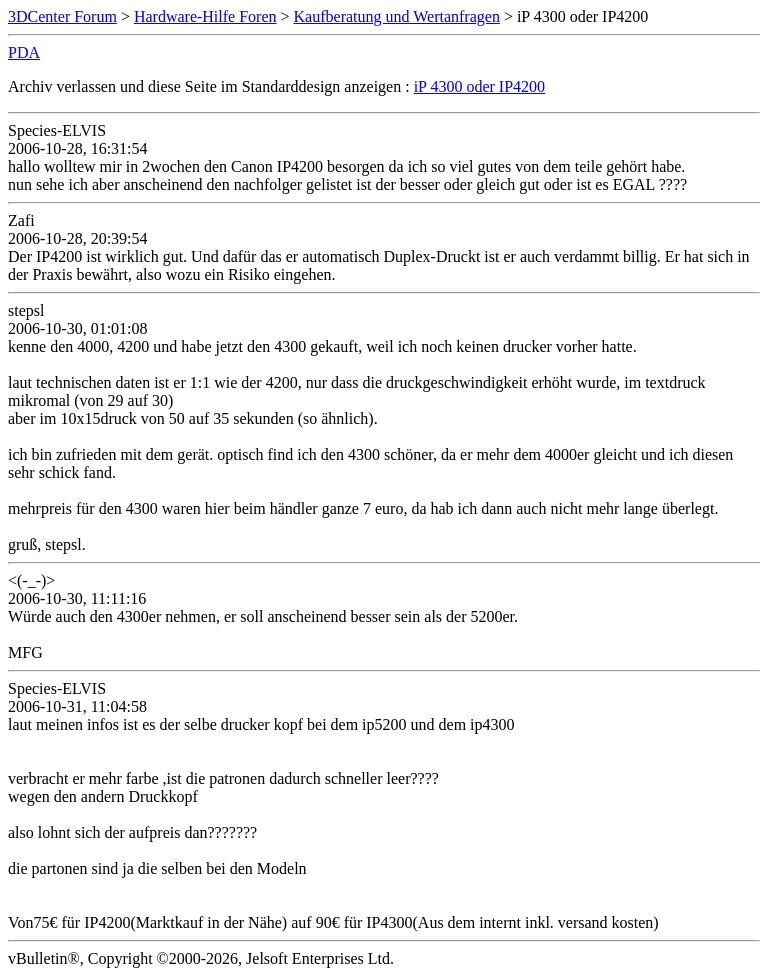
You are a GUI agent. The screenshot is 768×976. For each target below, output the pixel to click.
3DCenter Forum (62, 16)
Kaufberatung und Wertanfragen (397, 16)
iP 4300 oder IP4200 (479, 86)
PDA (24, 52)
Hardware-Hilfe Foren (205, 16)
